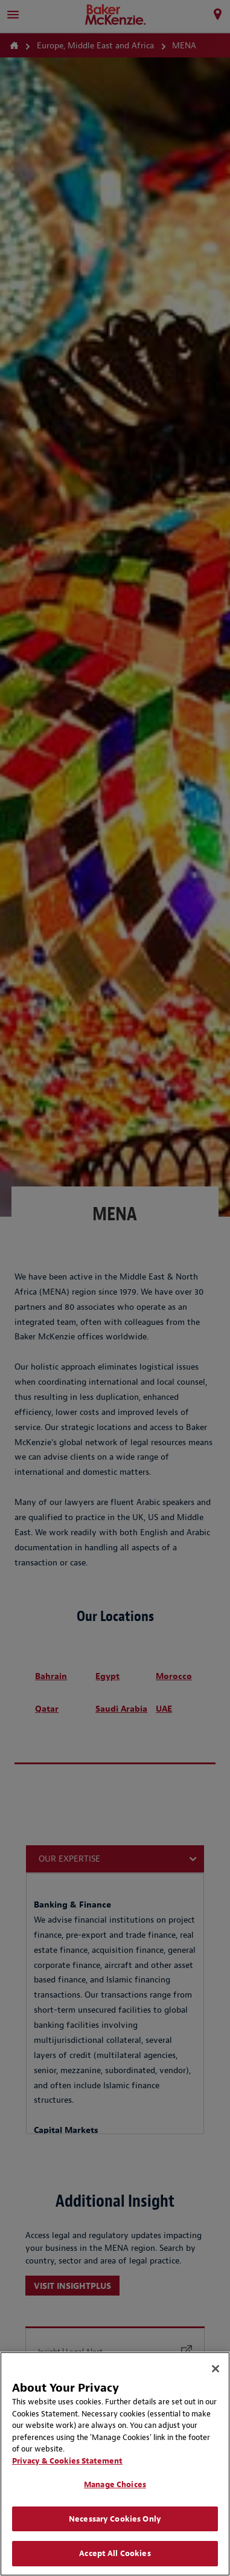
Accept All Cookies (114, 2553)
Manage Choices (115, 2484)
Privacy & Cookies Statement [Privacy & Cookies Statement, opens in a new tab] (67, 2461)
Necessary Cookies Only (115, 2519)
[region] (115, 2464)
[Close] (215, 2368)
